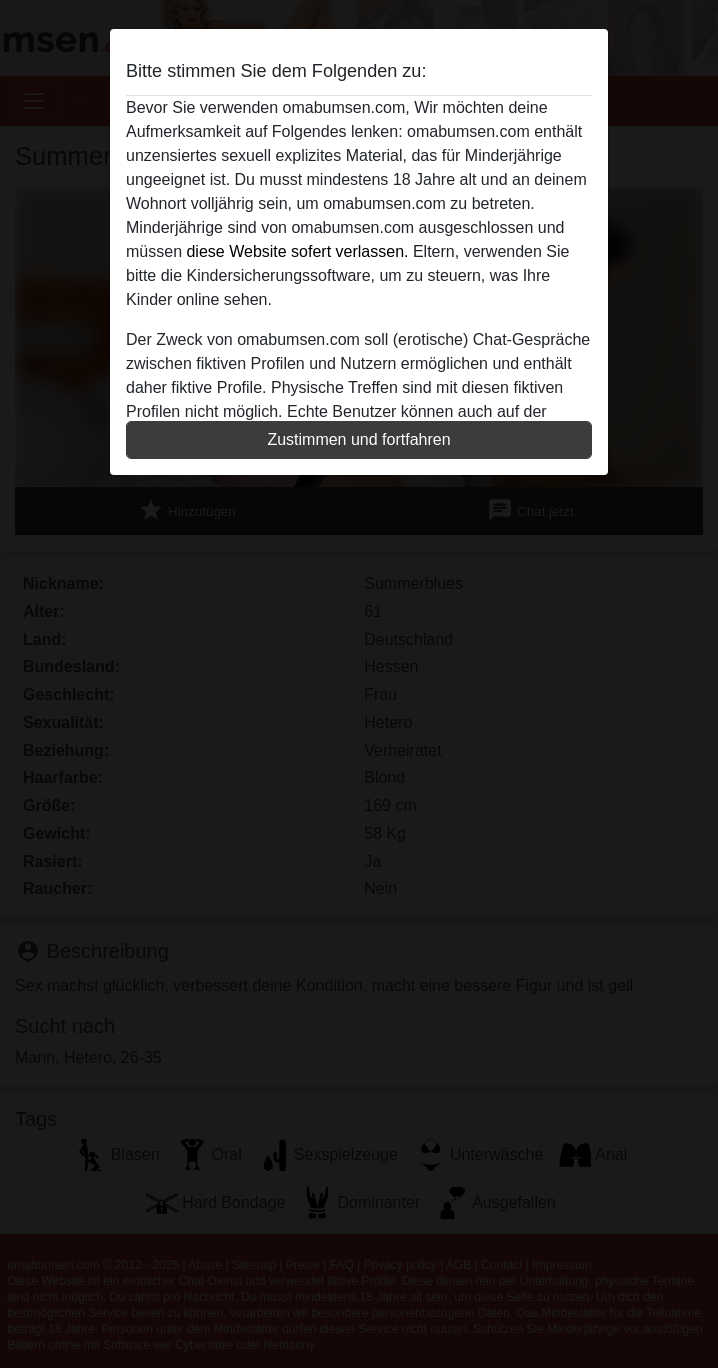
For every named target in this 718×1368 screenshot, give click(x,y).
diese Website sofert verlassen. (297, 251)
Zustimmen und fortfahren (358, 439)
